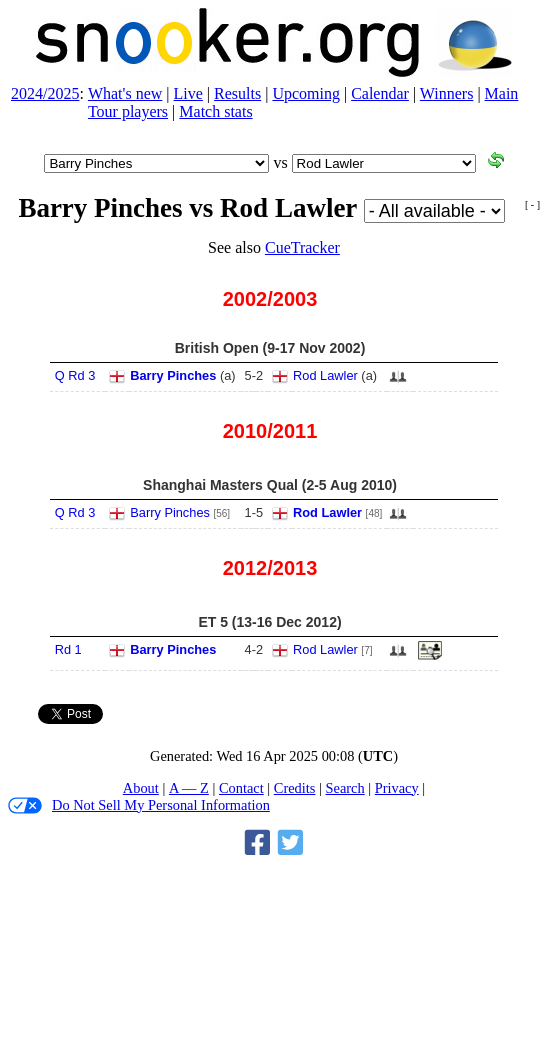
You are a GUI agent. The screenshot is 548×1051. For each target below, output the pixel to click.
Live (188, 93)
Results (237, 93)
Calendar (380, 93)
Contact (241, 788)
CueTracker (302, 247)
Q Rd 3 (75, 375)
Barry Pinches (173, 375)
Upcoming (306, 93)
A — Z (189, 788)
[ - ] (532, 204)
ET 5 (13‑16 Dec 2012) (269, 622)
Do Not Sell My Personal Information (139, 805)
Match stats (215, 111)
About (141, 788)
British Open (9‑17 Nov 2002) (270, 348)
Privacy (397, 788)
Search (344, 788)
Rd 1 (68, 649)
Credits (295, 788)
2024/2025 (45, 93)
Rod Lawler (325, 375)
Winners (447, 93)
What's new (125, 93)
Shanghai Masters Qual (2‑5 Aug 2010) (270, 485)
